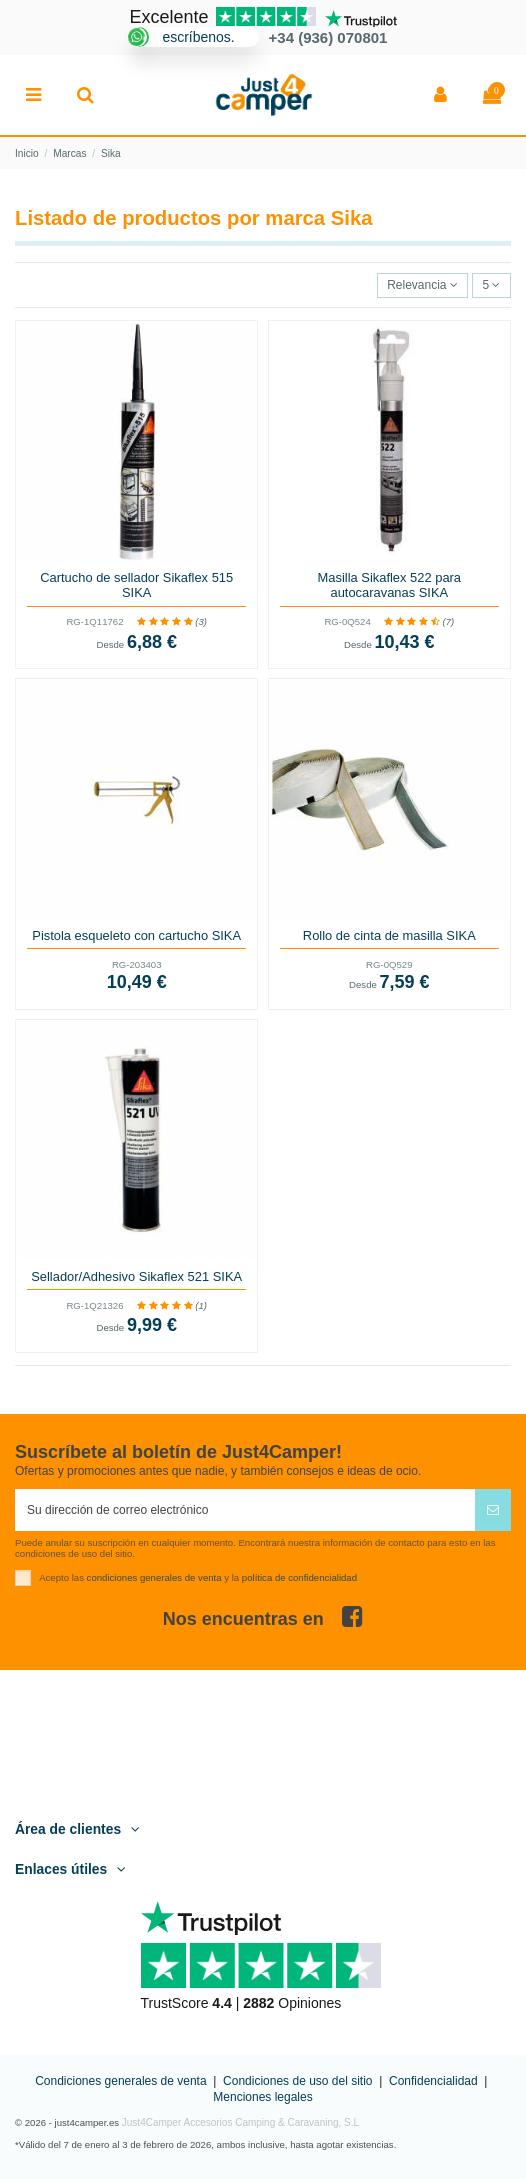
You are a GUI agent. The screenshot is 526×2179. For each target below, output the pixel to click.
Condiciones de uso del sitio (297, 2081)
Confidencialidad (433, 2081)
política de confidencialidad (299, 1576)
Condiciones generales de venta (120, 2081)
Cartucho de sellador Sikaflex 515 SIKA (136, 585)
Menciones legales (262, 2097)
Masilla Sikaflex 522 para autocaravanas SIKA (389, 585)
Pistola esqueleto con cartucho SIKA (136, 935)
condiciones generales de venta (154, 1576)
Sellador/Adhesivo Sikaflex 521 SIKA (136, 1276)
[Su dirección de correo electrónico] (245, 1510)
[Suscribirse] (493, 1510)
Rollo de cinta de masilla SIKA (389, 935)
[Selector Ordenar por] (423, 285)
